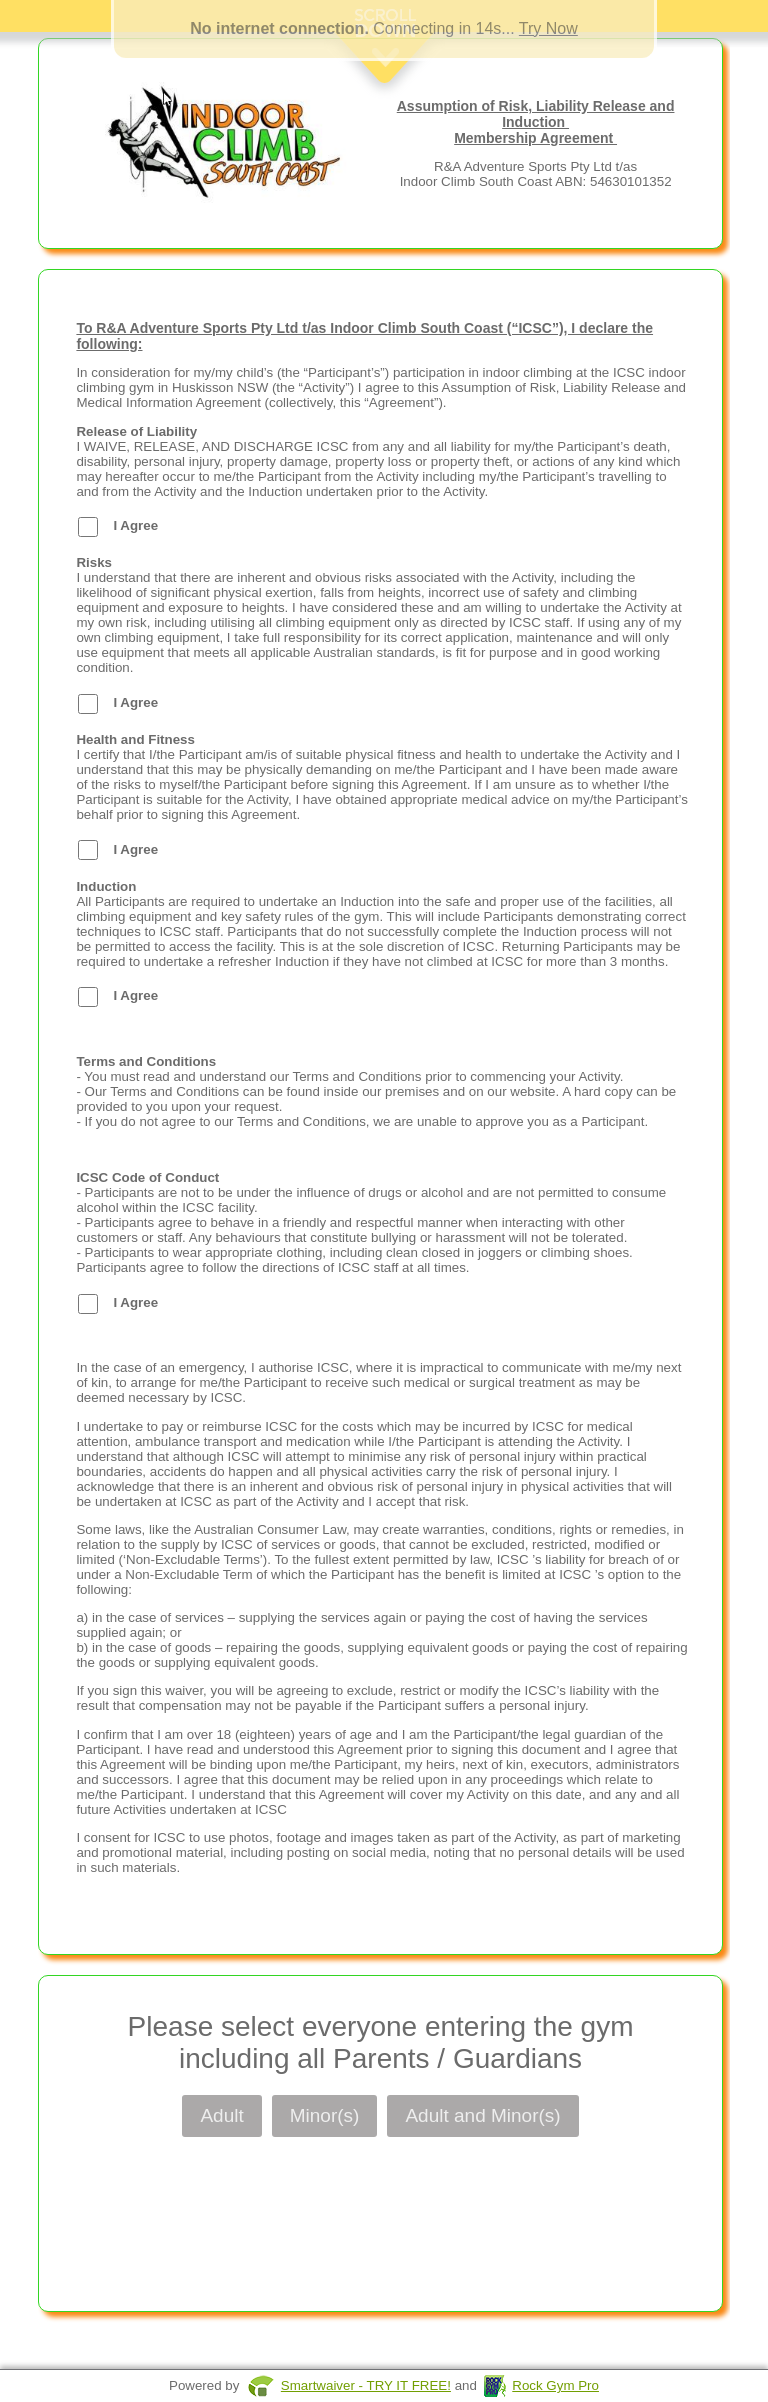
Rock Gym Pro (555, 2385)
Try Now (548, 28)
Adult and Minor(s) (482, 2115)
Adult (221, 2115)
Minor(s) (325, 2115)
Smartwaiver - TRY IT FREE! (366, 2385)
